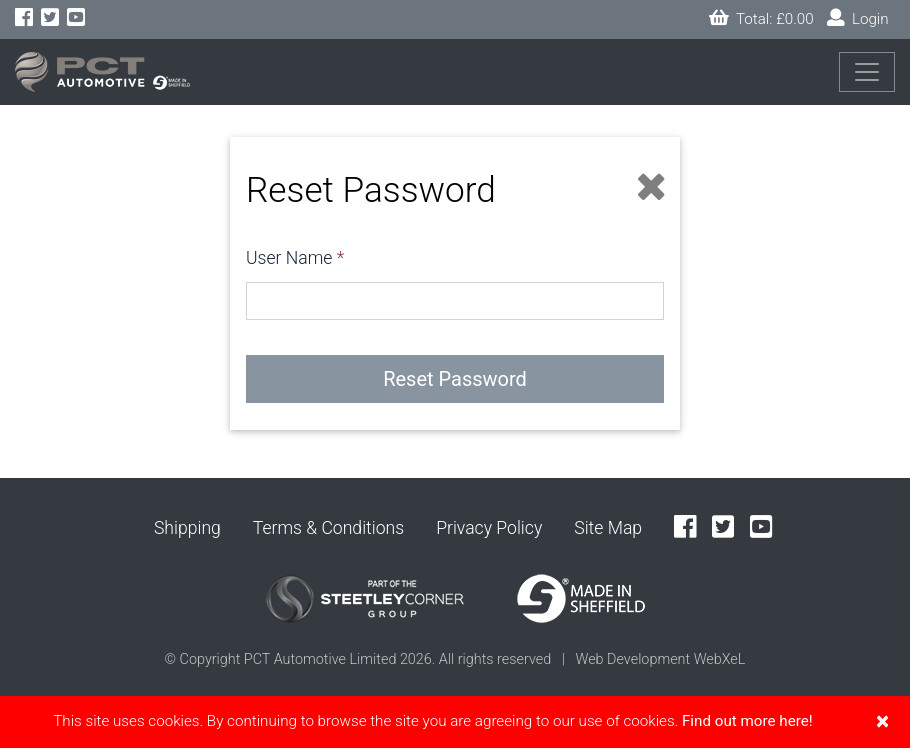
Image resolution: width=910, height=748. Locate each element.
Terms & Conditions (328, 528)
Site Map (608, 528)
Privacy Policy (489, 528)
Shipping (187, 528)
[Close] (882, 721)
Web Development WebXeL (660, 659)
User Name (289, 258)
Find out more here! (747, 721)
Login (858, 18)
